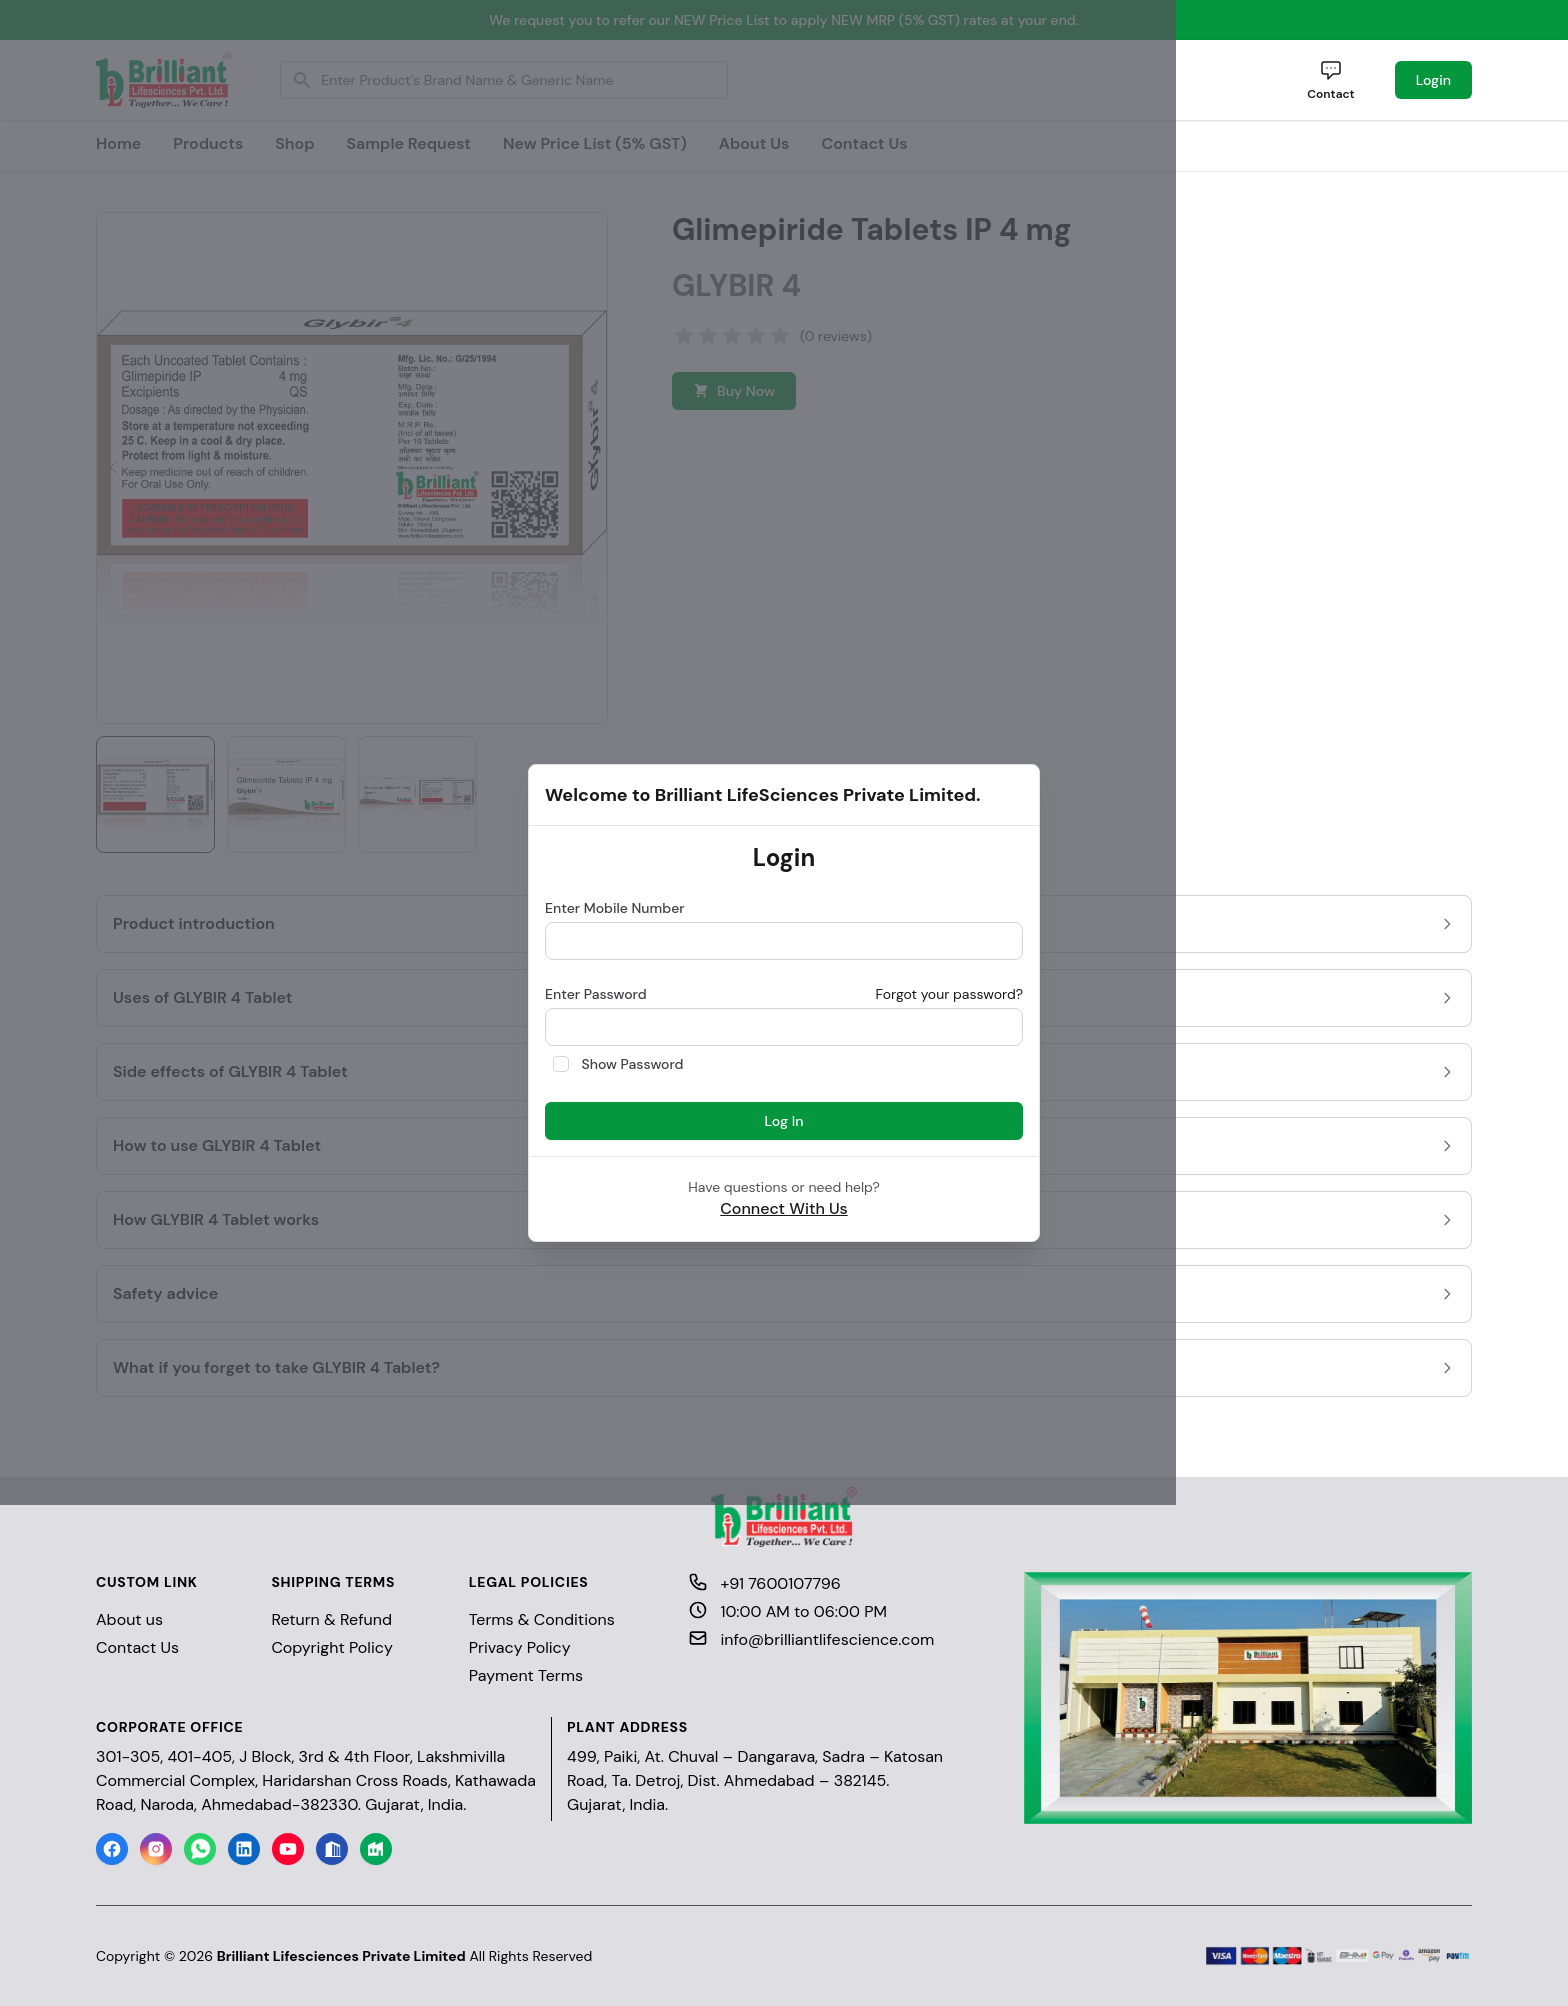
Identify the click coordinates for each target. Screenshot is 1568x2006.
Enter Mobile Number (615, 908)
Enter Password (596, 994)
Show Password (633, 1064)
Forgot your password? (949, 994)
